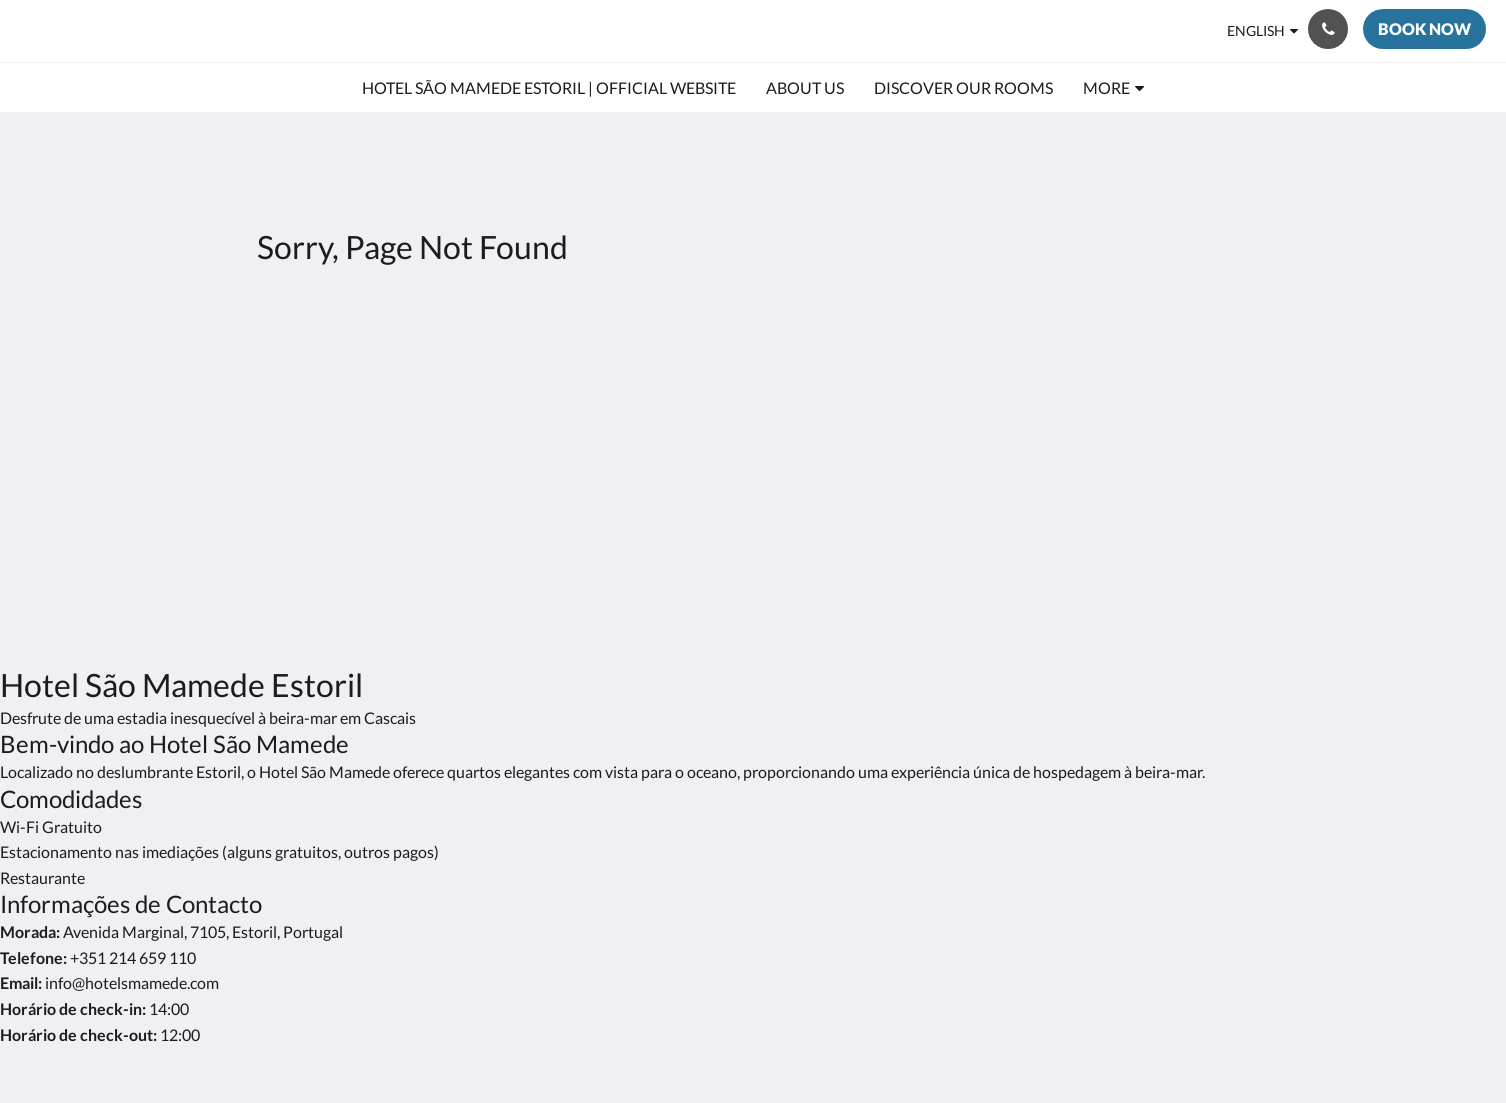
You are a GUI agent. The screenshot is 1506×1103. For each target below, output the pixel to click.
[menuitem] (549, 88)
